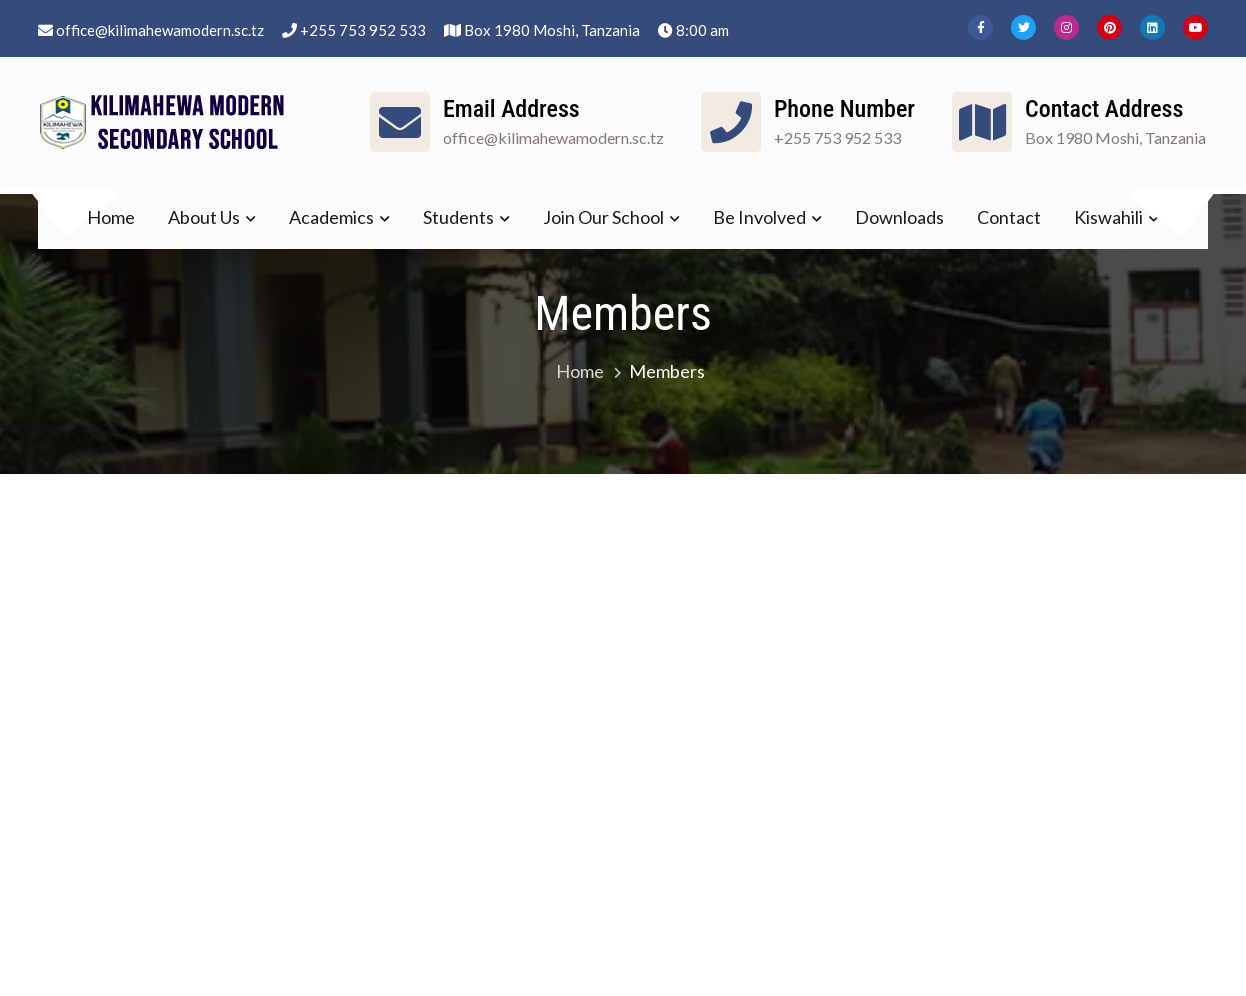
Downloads (899, 217)
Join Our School (603, 217)
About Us (204, 217)
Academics (331, 217)
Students (458, 217)
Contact (1009, 217)
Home (111, 217)
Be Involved (759, 217)
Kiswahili (1108, 217)
